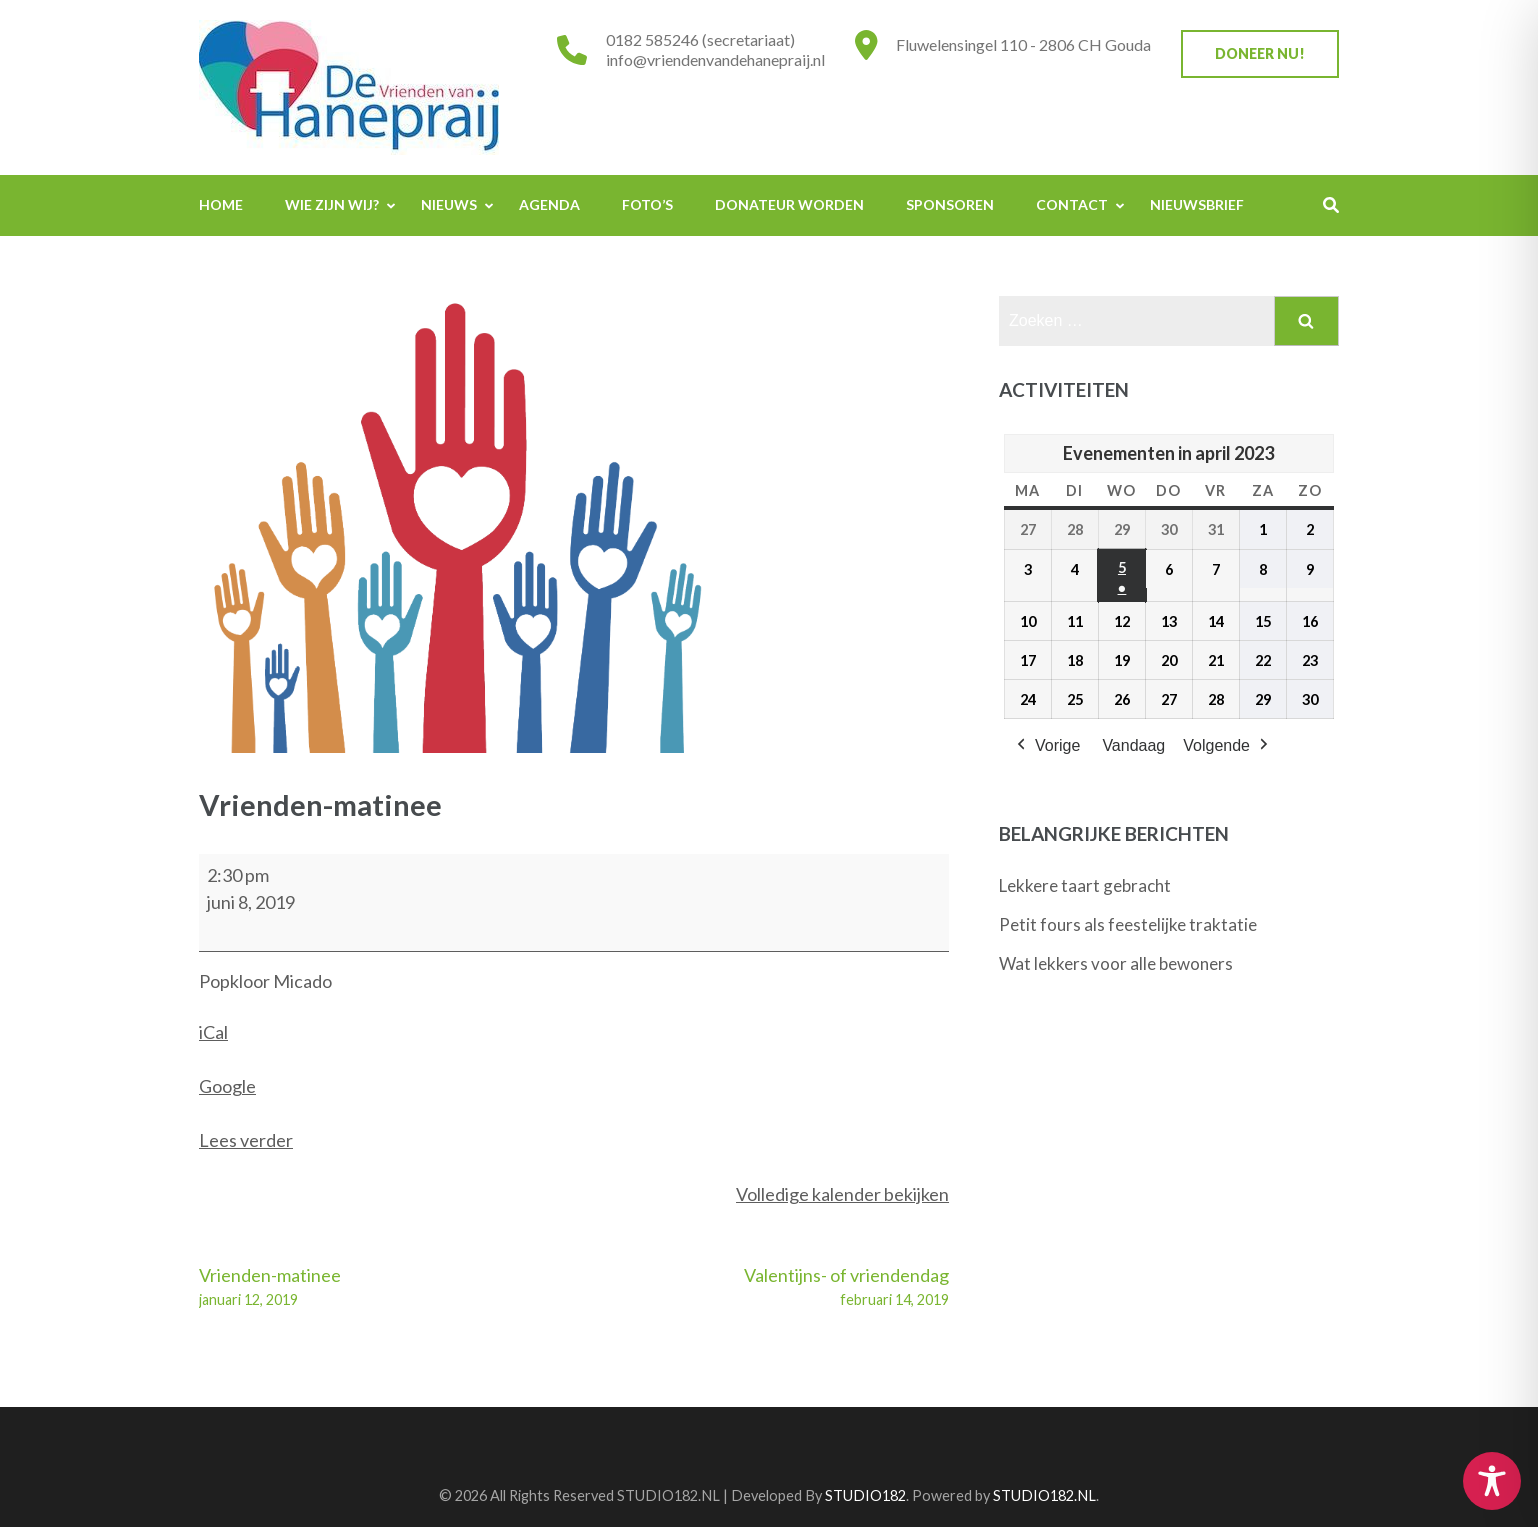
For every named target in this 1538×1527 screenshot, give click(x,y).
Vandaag (1133, 746)
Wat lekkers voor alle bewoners (1116, 963)
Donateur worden (789, 204)
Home (221, 204)
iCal (213, 1032)
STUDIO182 (865, 1495)
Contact (1072, 204)
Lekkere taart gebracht (1085, 885)
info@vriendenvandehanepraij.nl (715, 59)
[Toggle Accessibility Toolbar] (1492, 1481)
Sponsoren (950, 204)
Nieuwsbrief (1197, 204)
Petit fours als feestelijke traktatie (1128, 924)
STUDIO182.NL (1044, 1495)
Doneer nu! (1260, 53)
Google (227, 1086)
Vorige (1046, 747)
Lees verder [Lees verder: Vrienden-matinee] (246, 1140)
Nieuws (449, 204)
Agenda (549, 204)
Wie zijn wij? (332, 204)
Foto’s (647, 204)
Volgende (1227, 747)
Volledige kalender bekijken (842, 1194)
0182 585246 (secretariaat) (700, 39)
